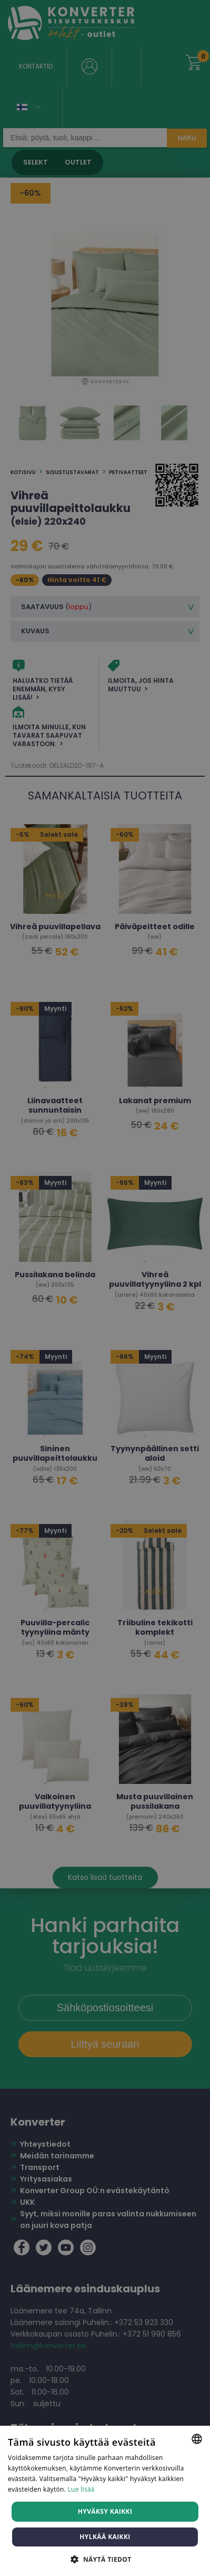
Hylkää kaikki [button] (104, 2536)
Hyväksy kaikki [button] (105, 2511)
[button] (104, 2559)
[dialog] (105, 1288)
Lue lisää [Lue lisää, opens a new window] (81, 2489)
